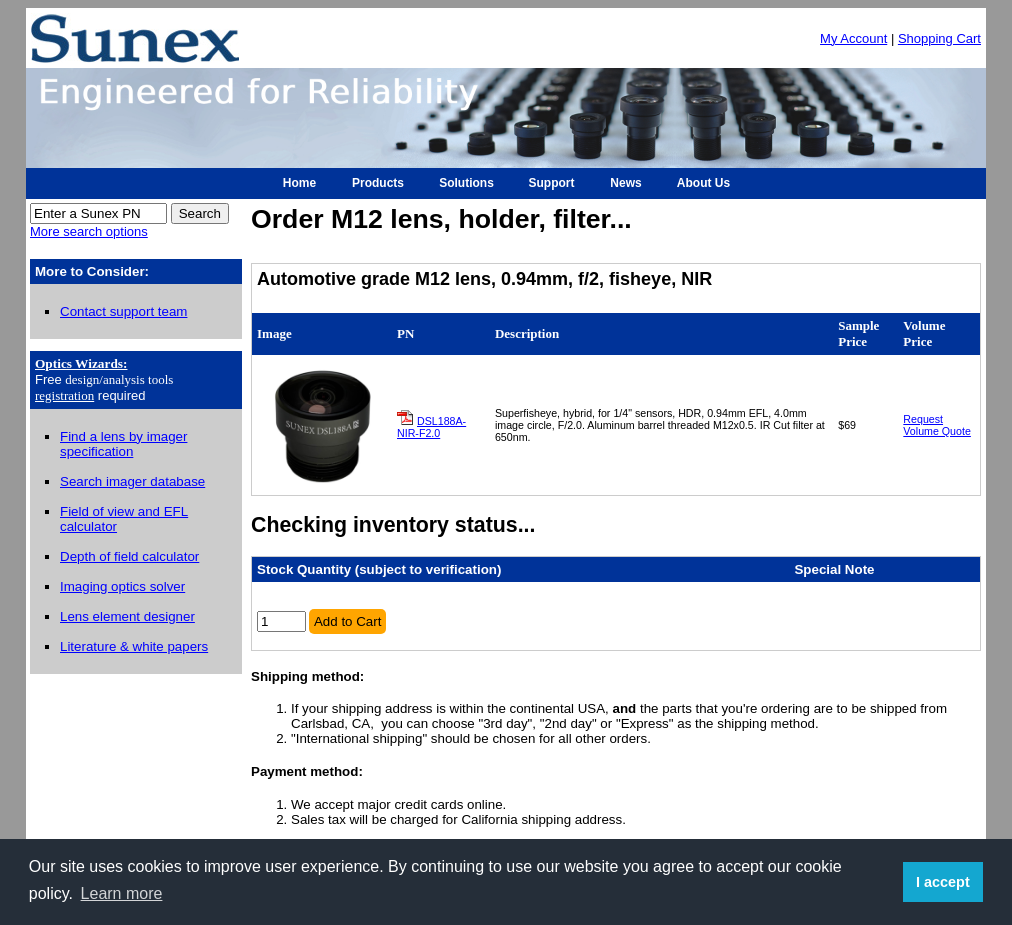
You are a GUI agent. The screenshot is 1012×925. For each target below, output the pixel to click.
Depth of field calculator (129, 556)
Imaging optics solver (122, 586)
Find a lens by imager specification (123, 444)
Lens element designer (127, 616)
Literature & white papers (134, 646)
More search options (89, 231)
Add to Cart (347, 621)
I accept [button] (943, 882)
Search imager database (132, 481)
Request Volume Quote (937, 425)
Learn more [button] (122, 893)
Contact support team (123, 311)
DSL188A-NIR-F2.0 (431, 427)
